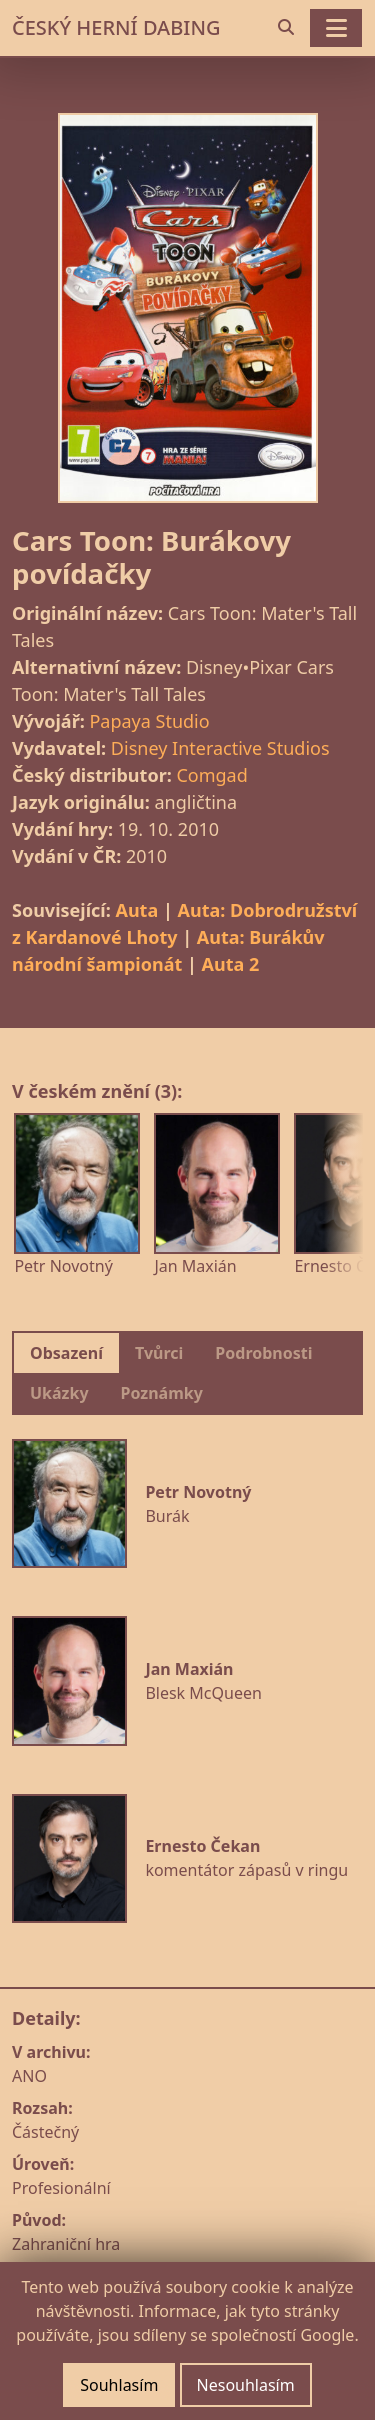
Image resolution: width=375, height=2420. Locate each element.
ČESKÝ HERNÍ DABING (116, 27)
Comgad (211, 775)
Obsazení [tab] (66, 1353)
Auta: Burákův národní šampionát (168, 950)
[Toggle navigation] (336, 28)
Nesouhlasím (246, 2385)
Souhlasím (119, 2385)
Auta (136, 910)
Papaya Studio (149, 721)
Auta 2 (231, 964)
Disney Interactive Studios (220, 748)
